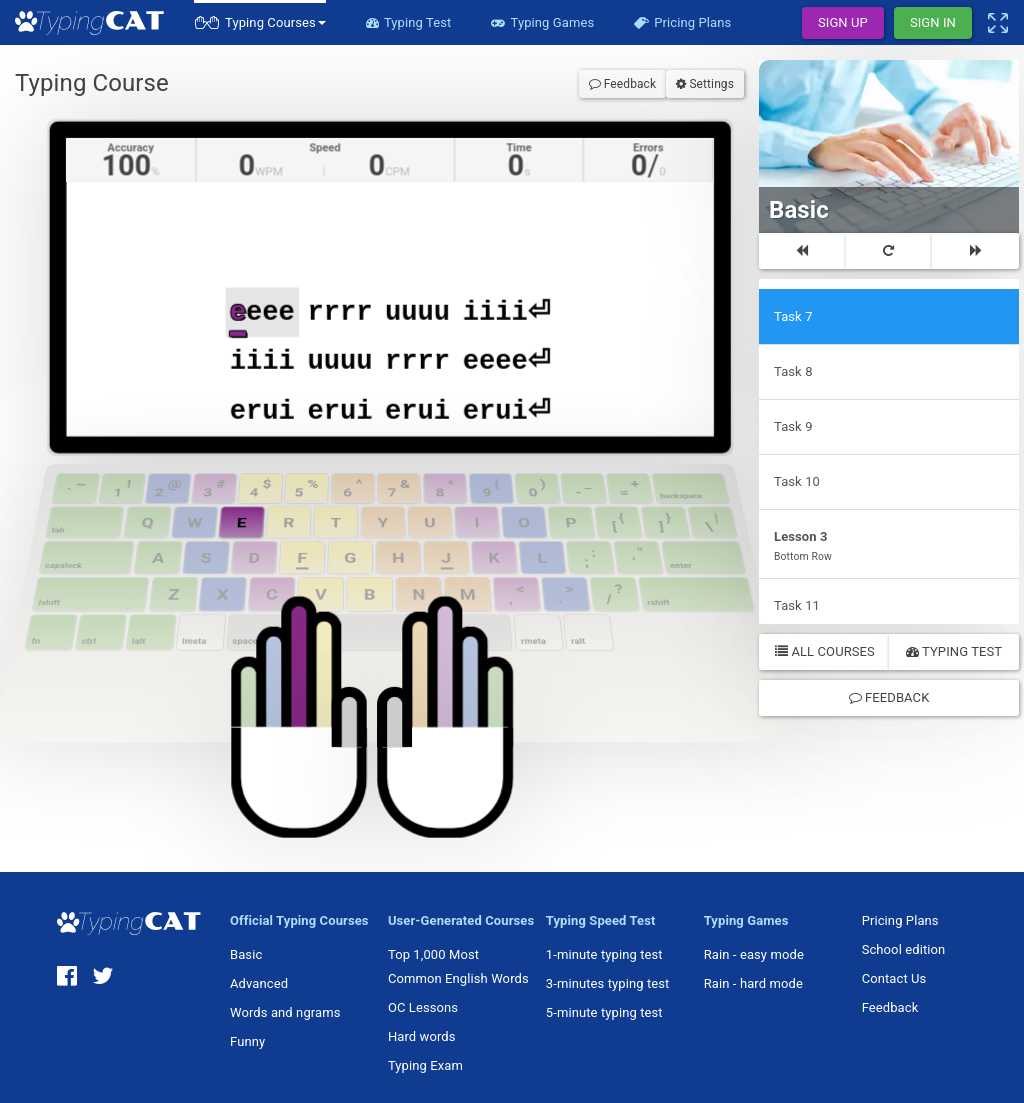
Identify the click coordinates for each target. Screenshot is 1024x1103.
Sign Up (843, 22)
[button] (260, 22)
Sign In (933, 22)
